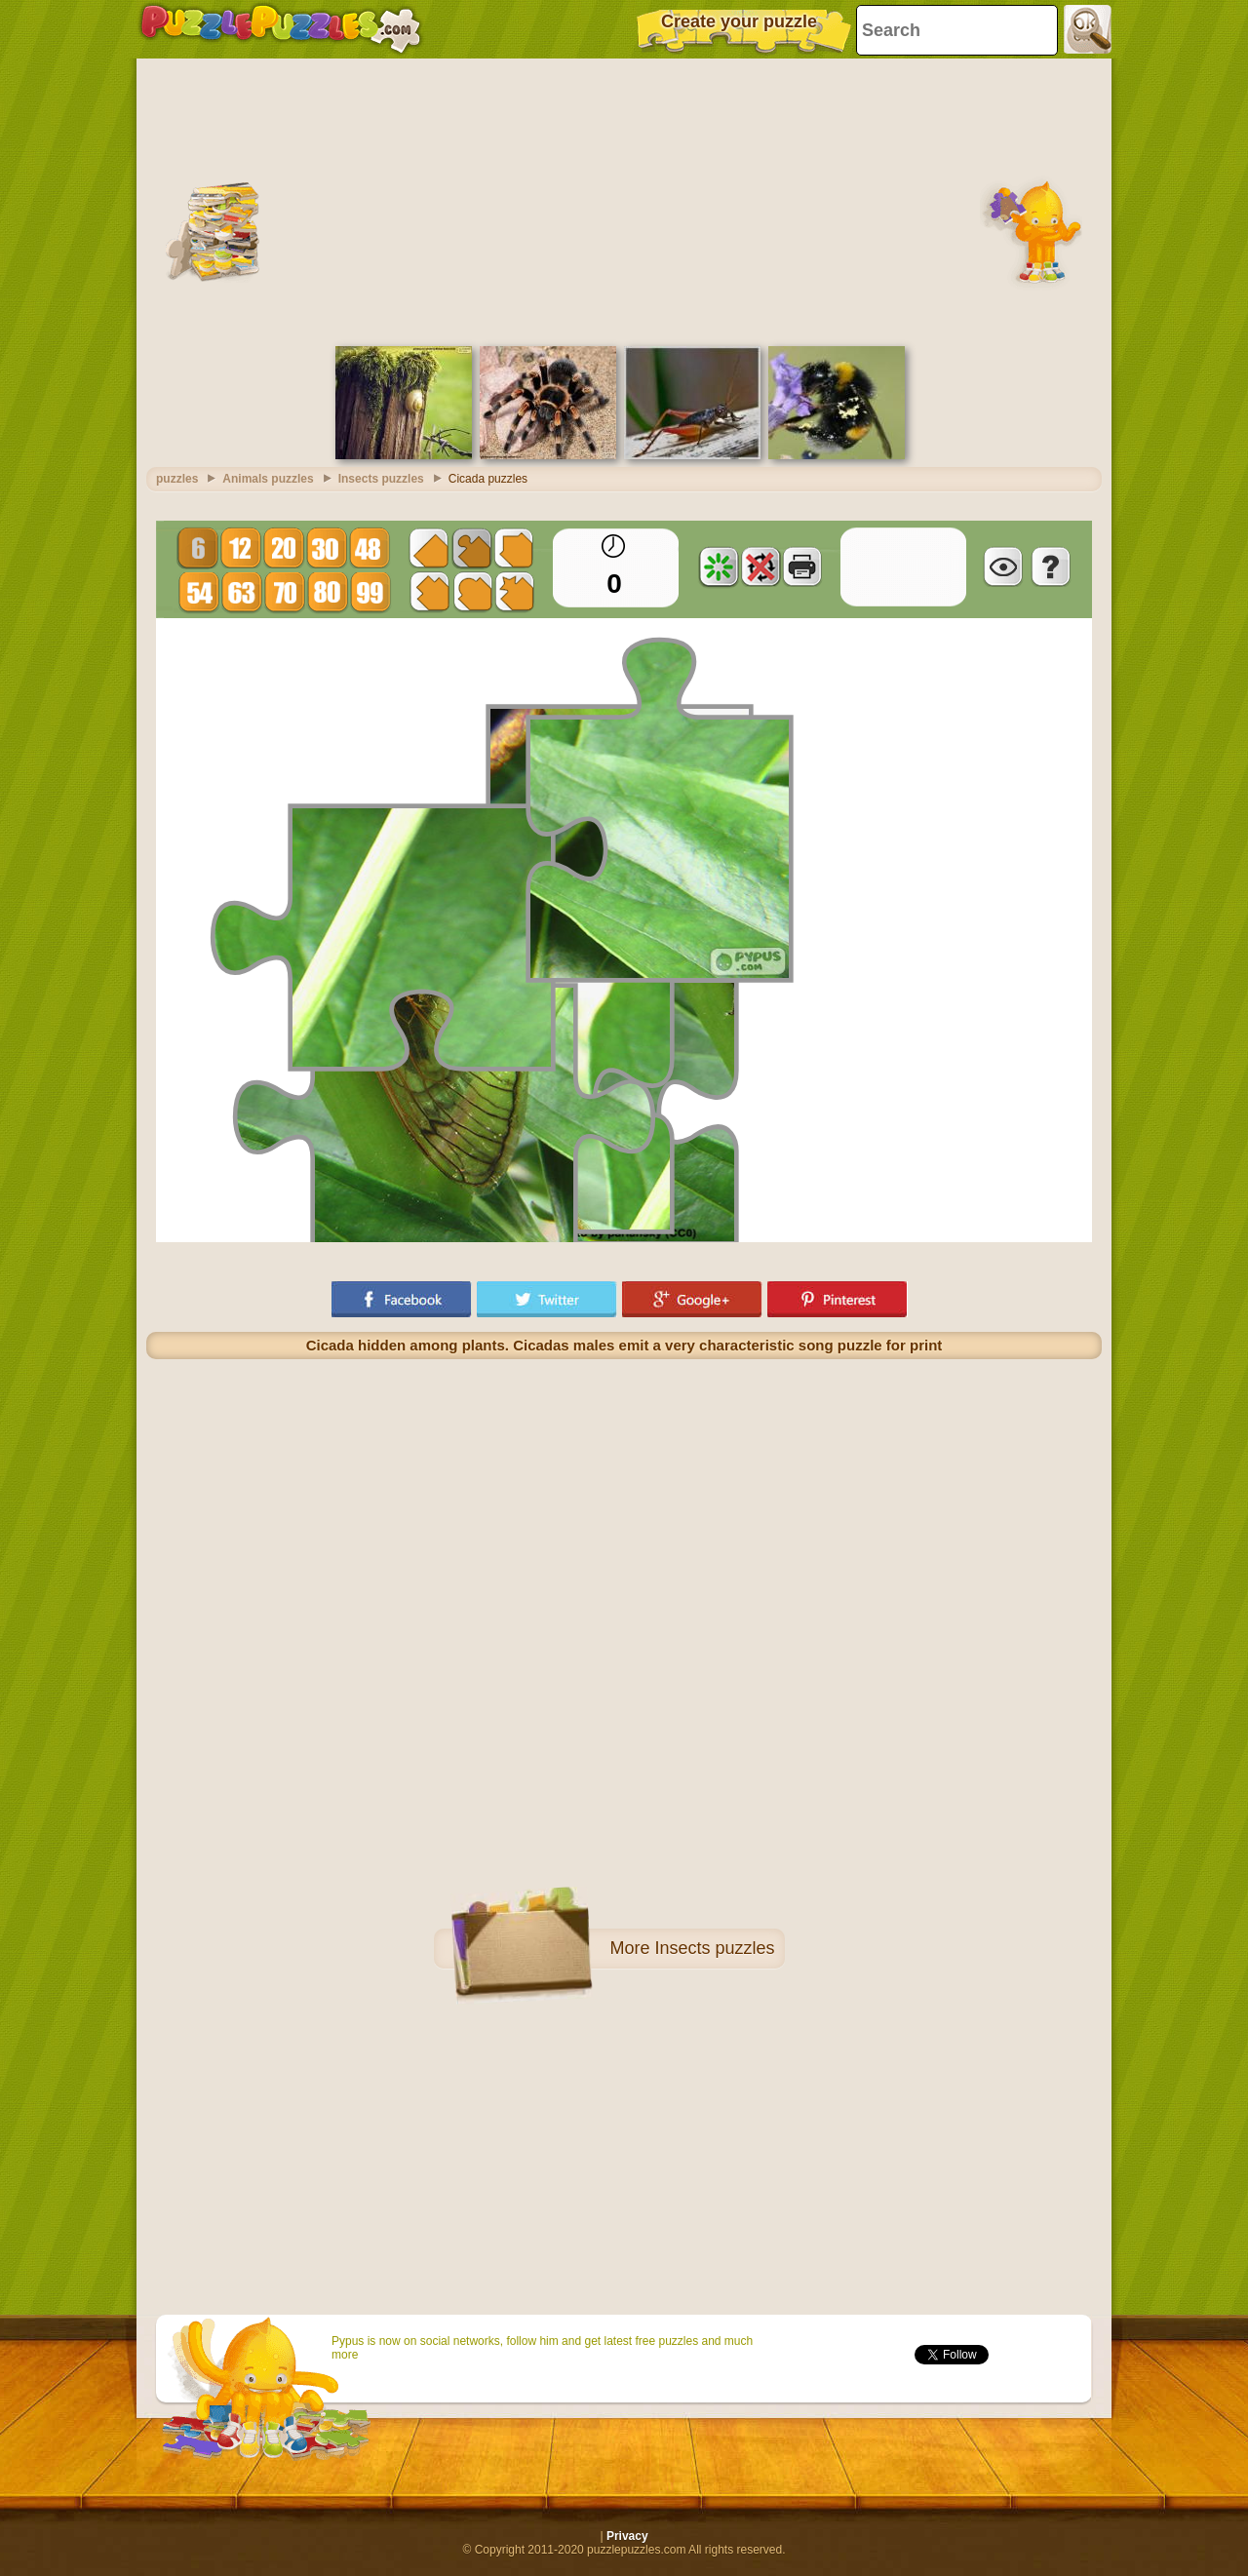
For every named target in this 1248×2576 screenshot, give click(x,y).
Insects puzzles (714, 1948)
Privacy (627, 2536)
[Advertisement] (624, 199)
